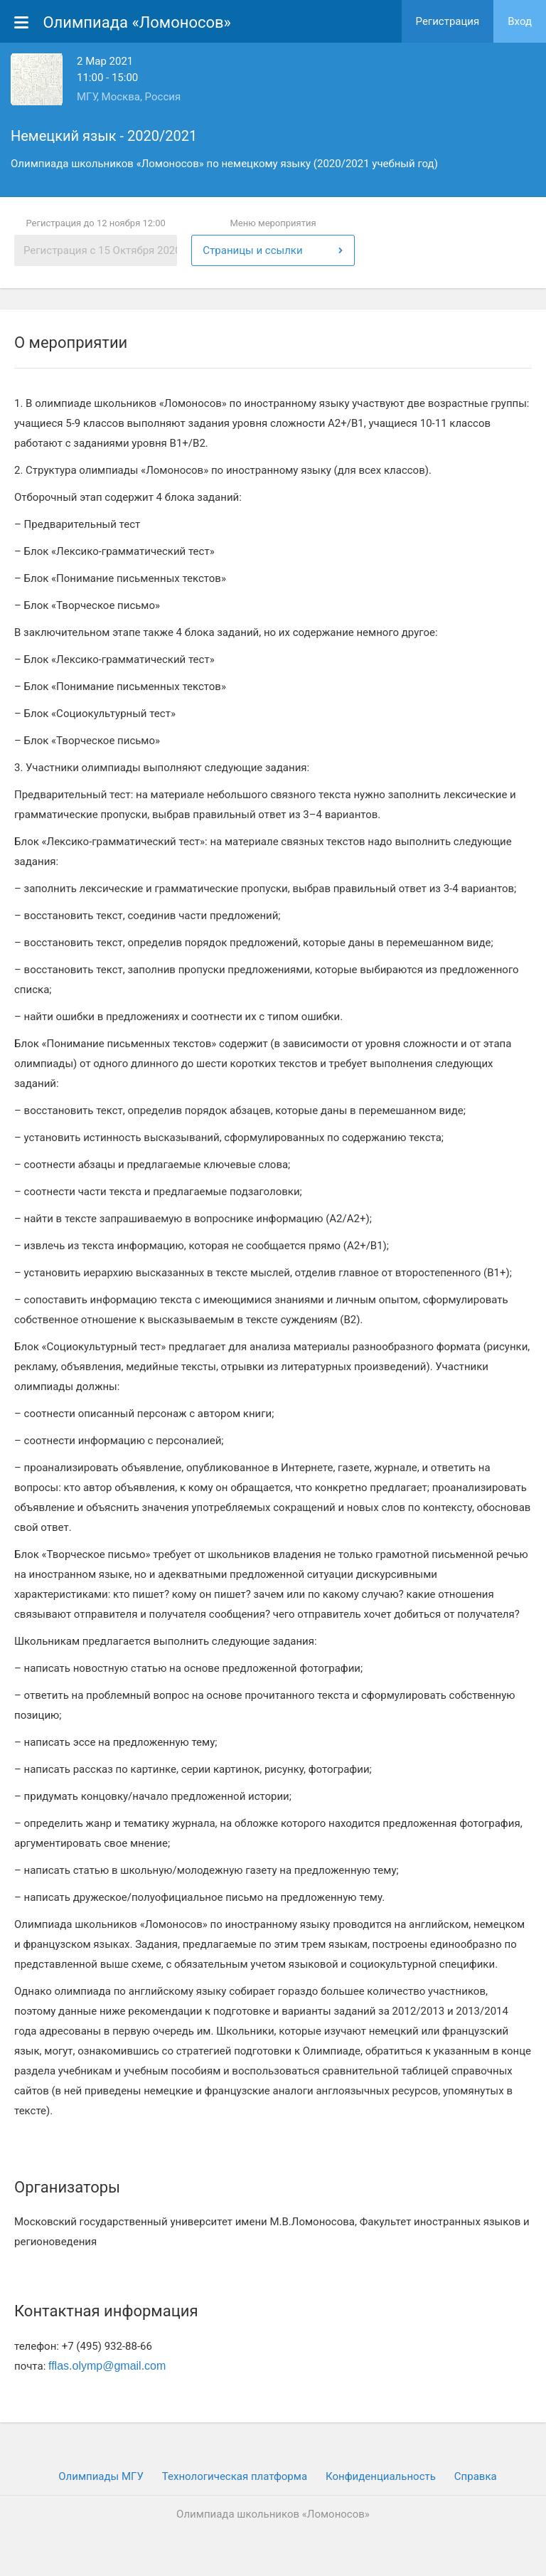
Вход (520, 21)
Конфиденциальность (381, 2476)
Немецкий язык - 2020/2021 (104, 135)
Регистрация (448, 21)
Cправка (475, 2476)
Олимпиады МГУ (101, 2476)
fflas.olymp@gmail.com (107, 2366)
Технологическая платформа (234, 2476)
